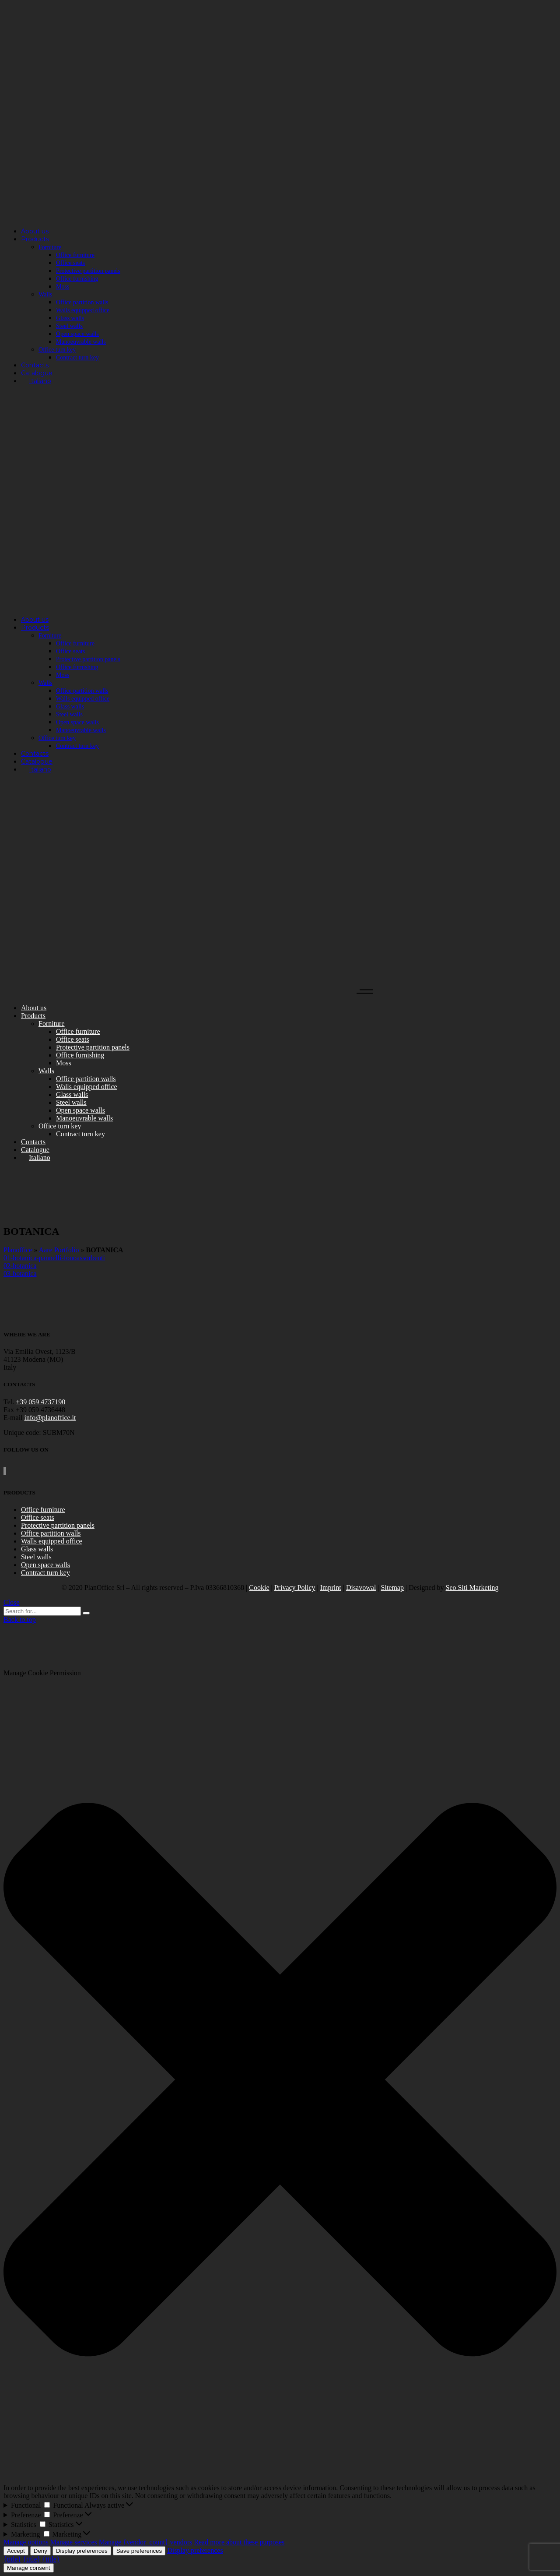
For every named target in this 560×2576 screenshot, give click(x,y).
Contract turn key (45, 1572)
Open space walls (45, 1564)
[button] (280, 2080)
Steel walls (36, 1557)
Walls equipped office (51, 1541)
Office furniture (43, 1509)
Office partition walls (51, 1533)
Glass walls (37, 1549)
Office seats (37, 1517)
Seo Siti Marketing (472, 1587)
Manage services (73, 2542)
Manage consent (28, 2568)
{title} (12, 2559)
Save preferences (139, 2551)
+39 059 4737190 (40, 1402)
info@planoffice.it (50, 1417)
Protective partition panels (57, 1525)
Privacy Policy (294, 1587)
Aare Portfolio (59, 1250)
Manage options (26, 2542)
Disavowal (361, 1587)
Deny (40, 2551)
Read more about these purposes (239, 2542)
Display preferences (82, 2551)
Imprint (330, 1587)
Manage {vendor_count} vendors (145, 2542)
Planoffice (18, 1250)
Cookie (259, 1587)
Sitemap (392, 1587)
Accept (16, 2551)
